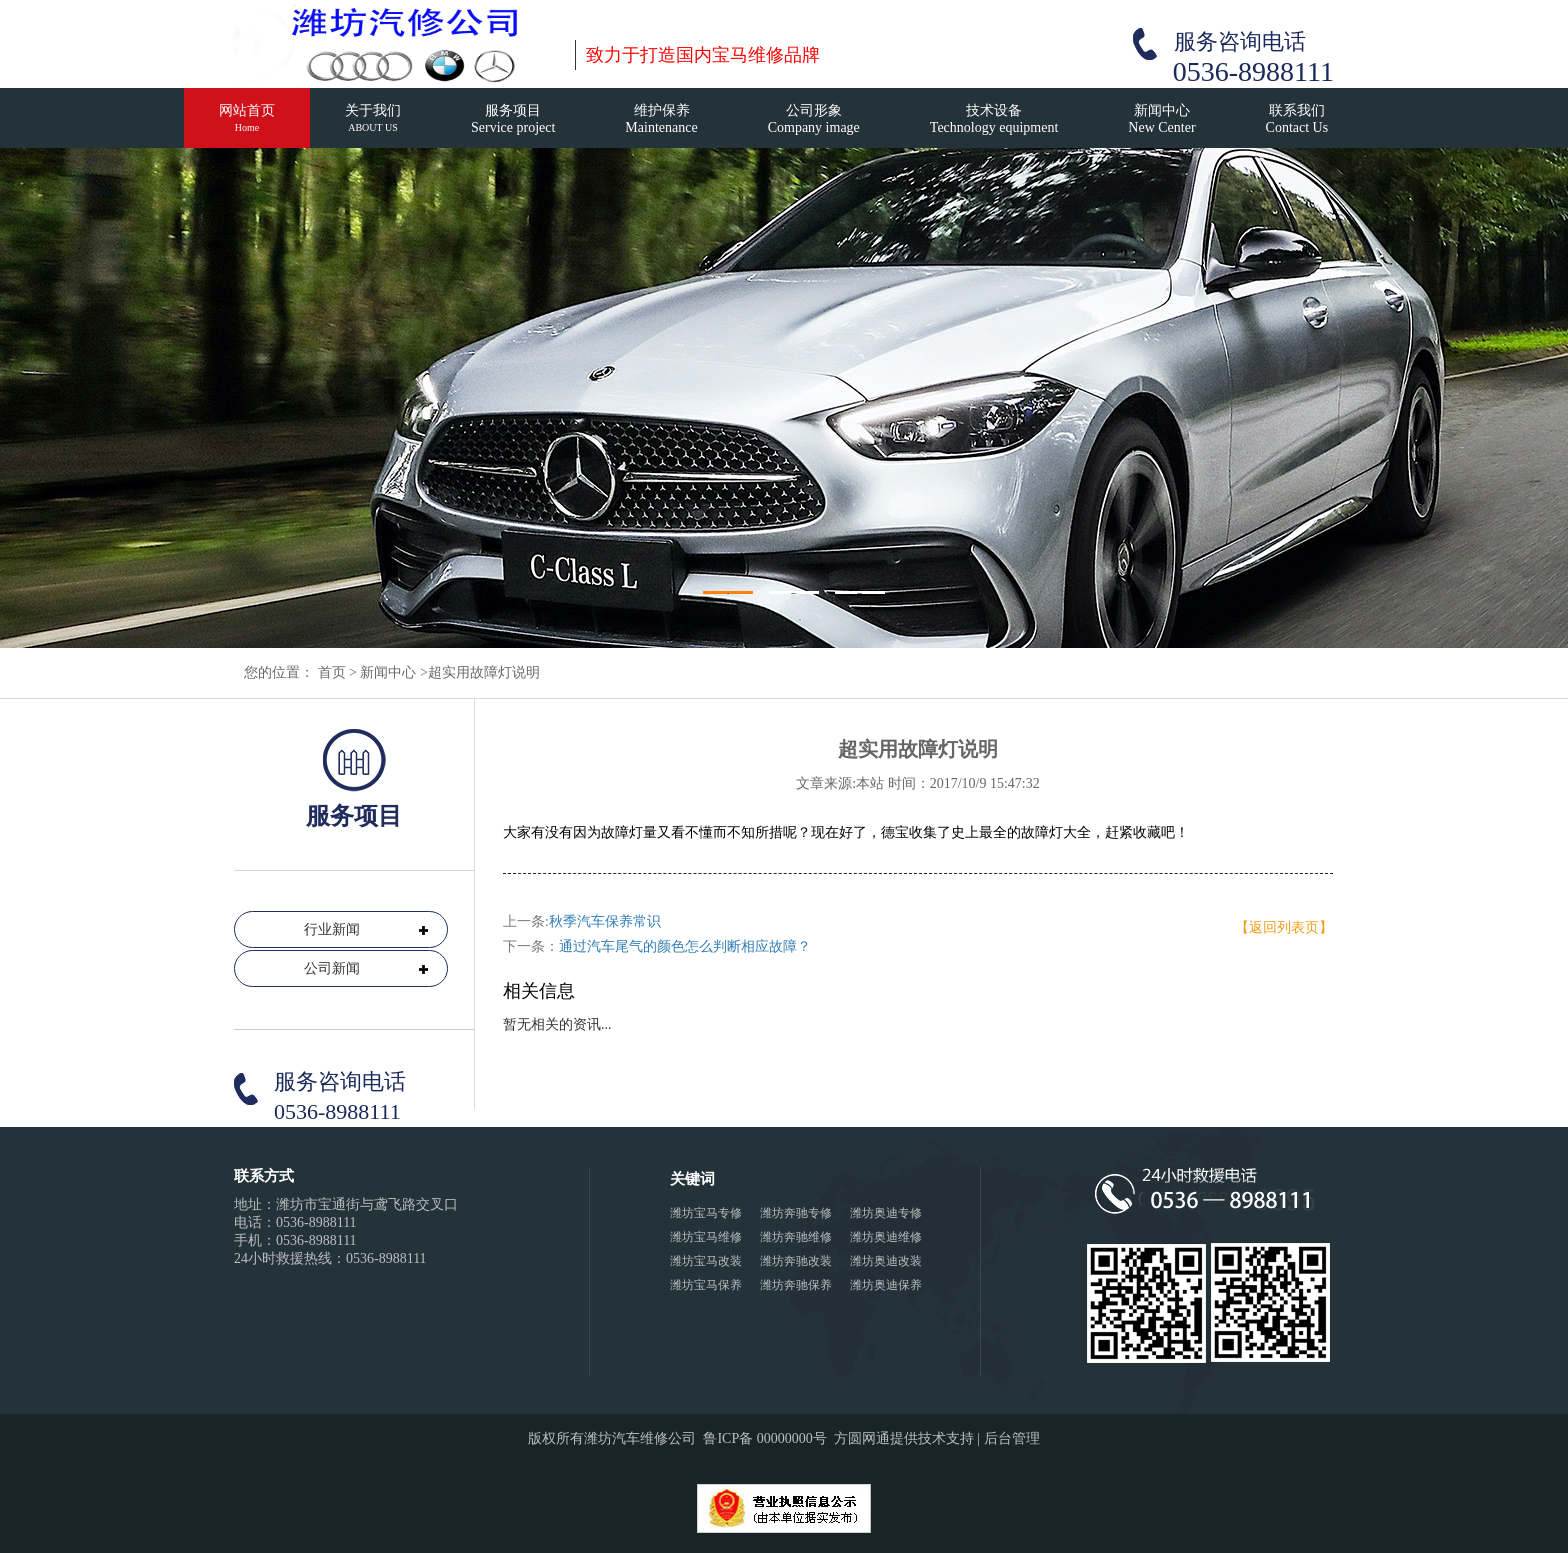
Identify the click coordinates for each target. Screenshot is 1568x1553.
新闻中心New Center (1161, 119)
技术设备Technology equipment (994, 119)
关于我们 (373, 126)
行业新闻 (332, 929)
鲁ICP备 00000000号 (764, 1438)
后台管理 (1012, 1438)
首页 (332, 672)
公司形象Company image (814, 119)
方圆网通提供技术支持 (904, 1438)
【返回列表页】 (1284, 927)
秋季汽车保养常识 (605, 921)
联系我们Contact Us (1297, 119)
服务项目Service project (513, 119)
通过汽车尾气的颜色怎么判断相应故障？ (685, 946)
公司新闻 (332, 968)
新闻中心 (388, 672)
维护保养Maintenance (661, 119)
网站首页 (247, 126)
